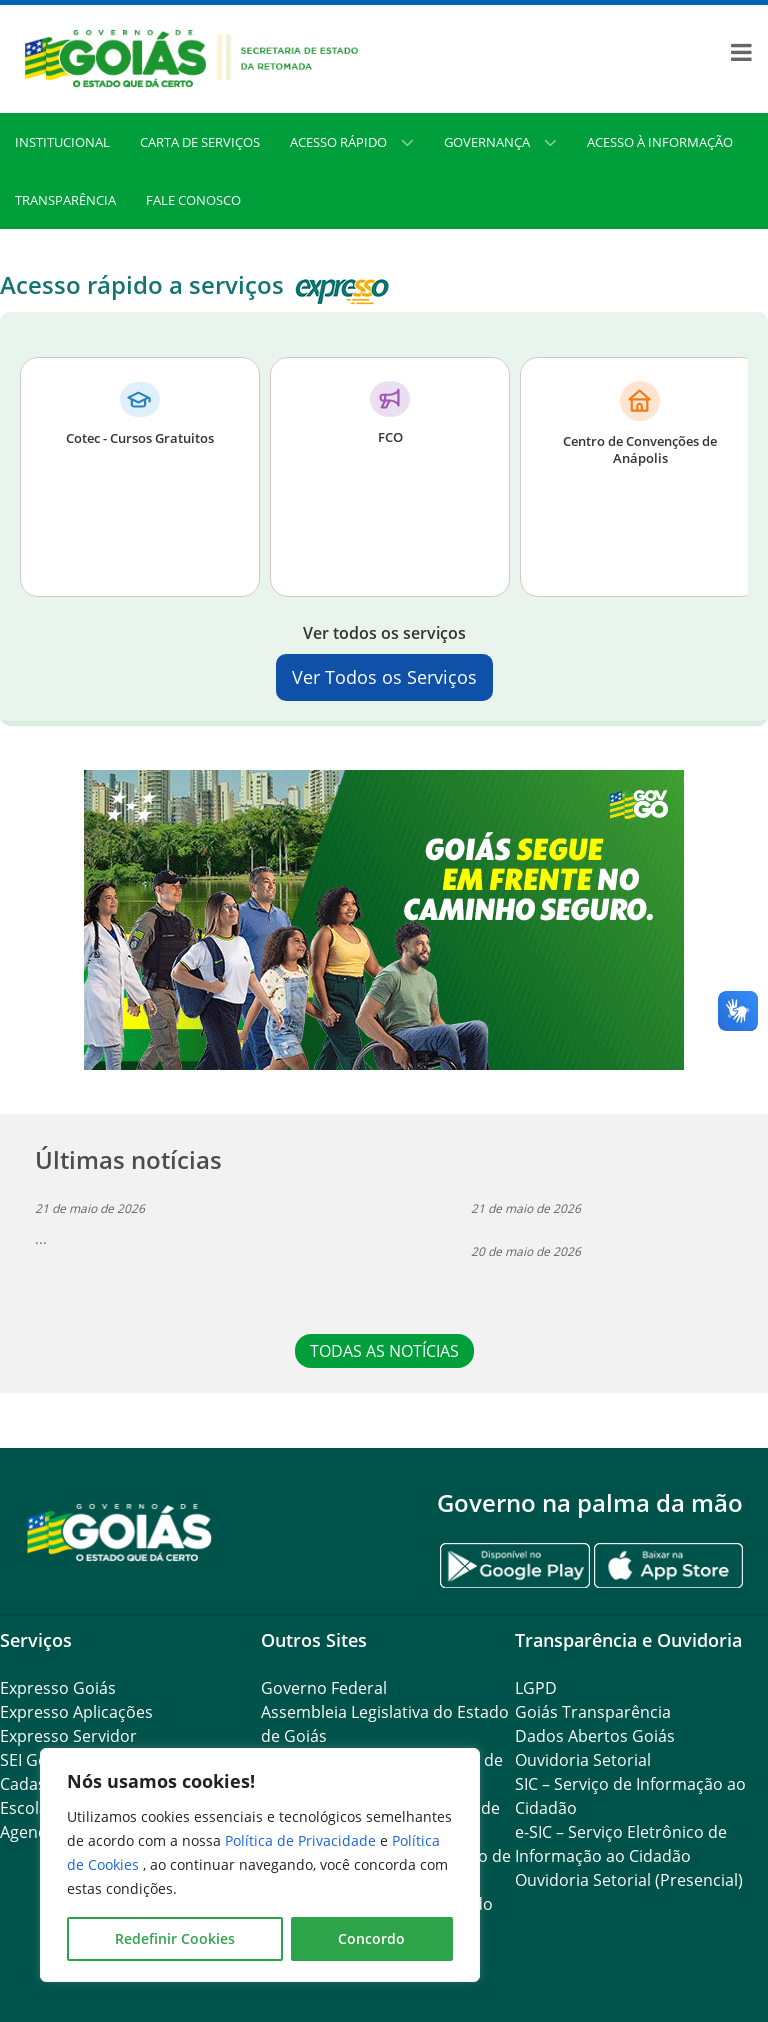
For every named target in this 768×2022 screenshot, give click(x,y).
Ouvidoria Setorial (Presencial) (629, 1880)
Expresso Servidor (68, 1736)
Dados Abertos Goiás (595, 1736)
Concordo (371, 1938)
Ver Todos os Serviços (384, 677)
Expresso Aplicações (76, 1712)
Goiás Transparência (593, 1712)
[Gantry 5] (120, 1531)
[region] (260, 1865)
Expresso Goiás (58, 1688)
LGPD (536, 1688)
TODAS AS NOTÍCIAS (384, 1351)
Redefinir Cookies (175, 1938)
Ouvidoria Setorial (583, 1760)
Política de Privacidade (302, 1840)
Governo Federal (324, 1688)
